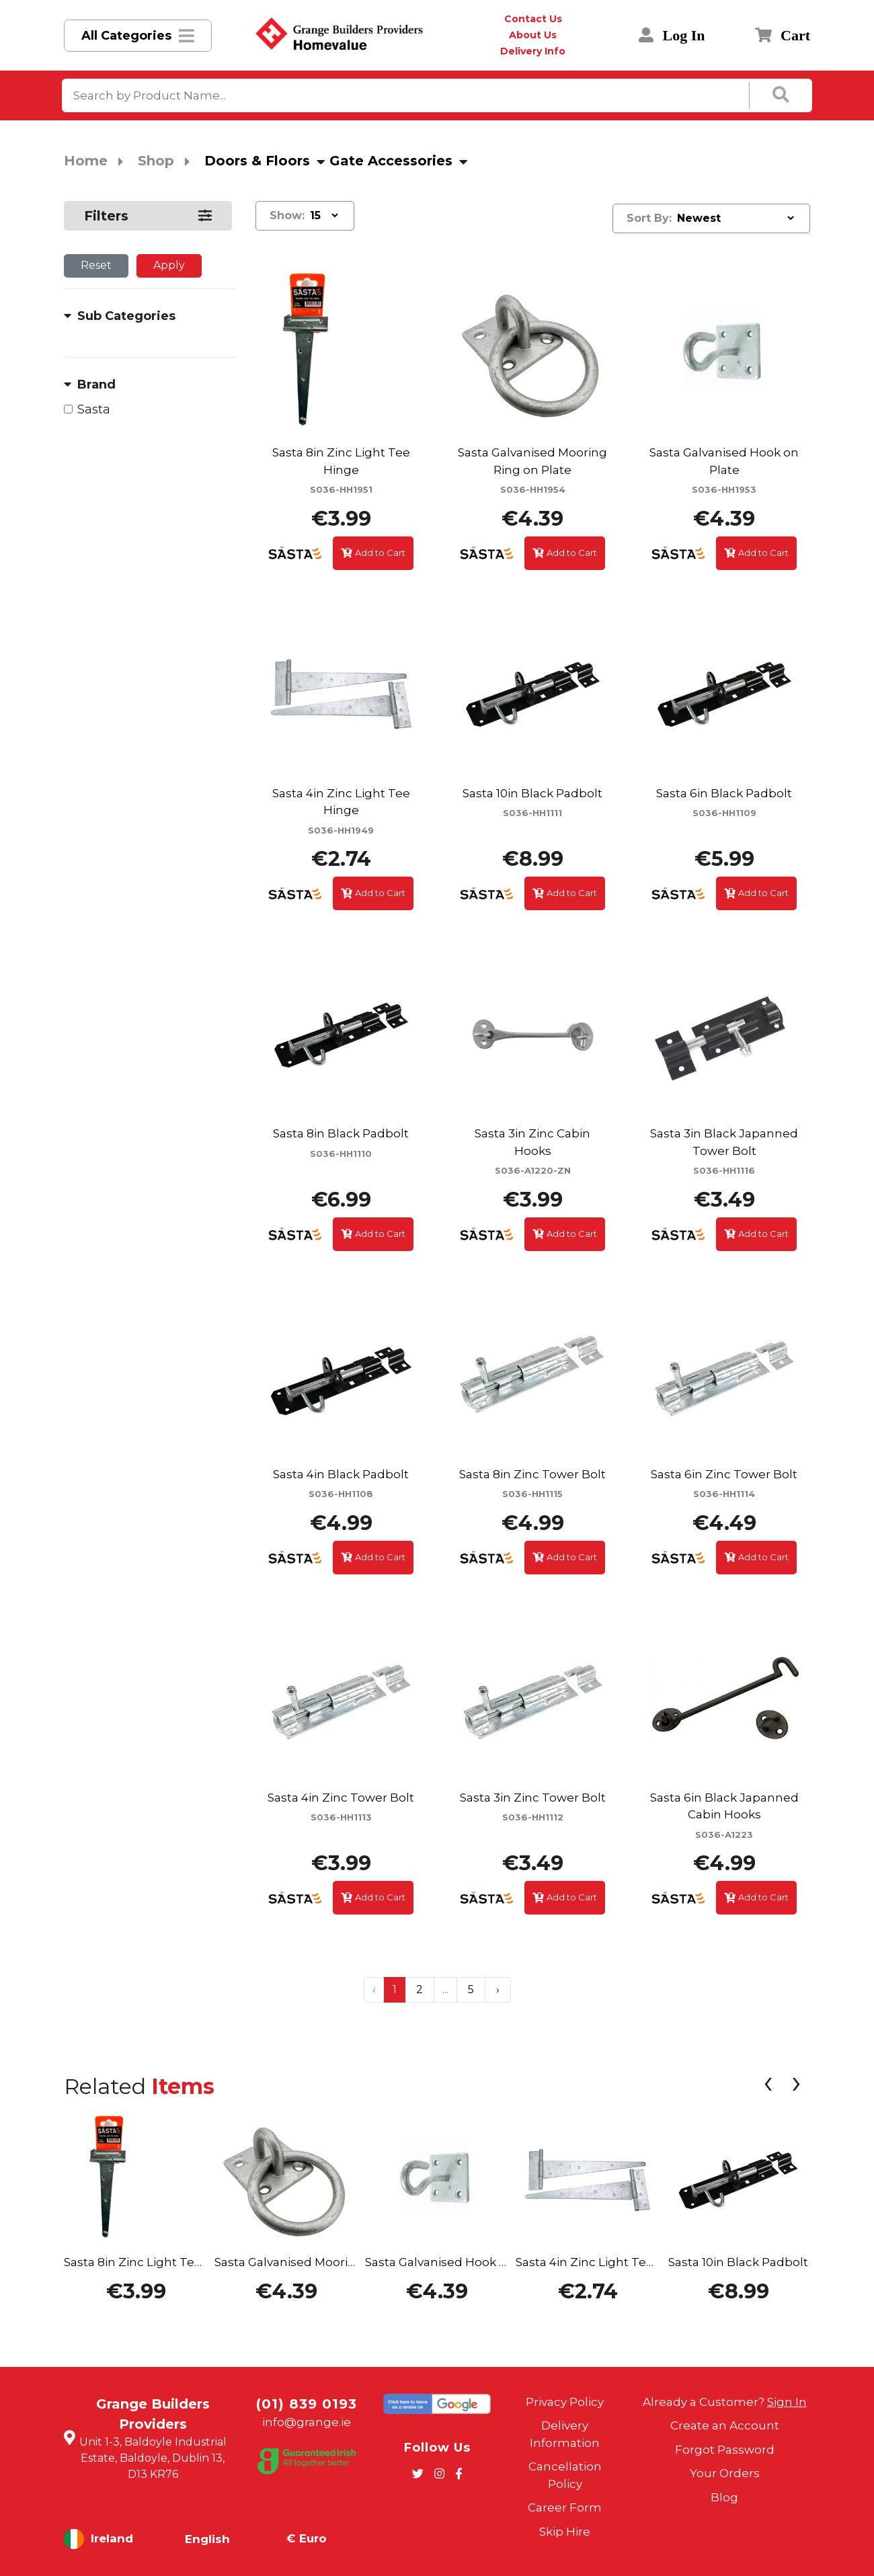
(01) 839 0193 (306, 2404)
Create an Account (724, 2425)
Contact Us (533, 19)
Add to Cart (373, 553)
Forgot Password (724, 2449)
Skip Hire (564, 2531)
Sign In (787, 2402)
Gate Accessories (390, 161)
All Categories (126, 35)
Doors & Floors (257, 161)
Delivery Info (532, 51)
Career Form (565, 2507)
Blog (724, 2497)
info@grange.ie (306, 2422)
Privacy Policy (565, 2402)
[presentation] (768, 2086)
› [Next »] (498, 1989)
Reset (96, 265)
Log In (672, 35)
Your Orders (725, 2473)
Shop (156, 161)
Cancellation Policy (565, 2475)
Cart (782, 35)
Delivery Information (565, 2434)
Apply (169, 265)
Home (86, 161)
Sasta (93, 409)
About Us (533, 35)
